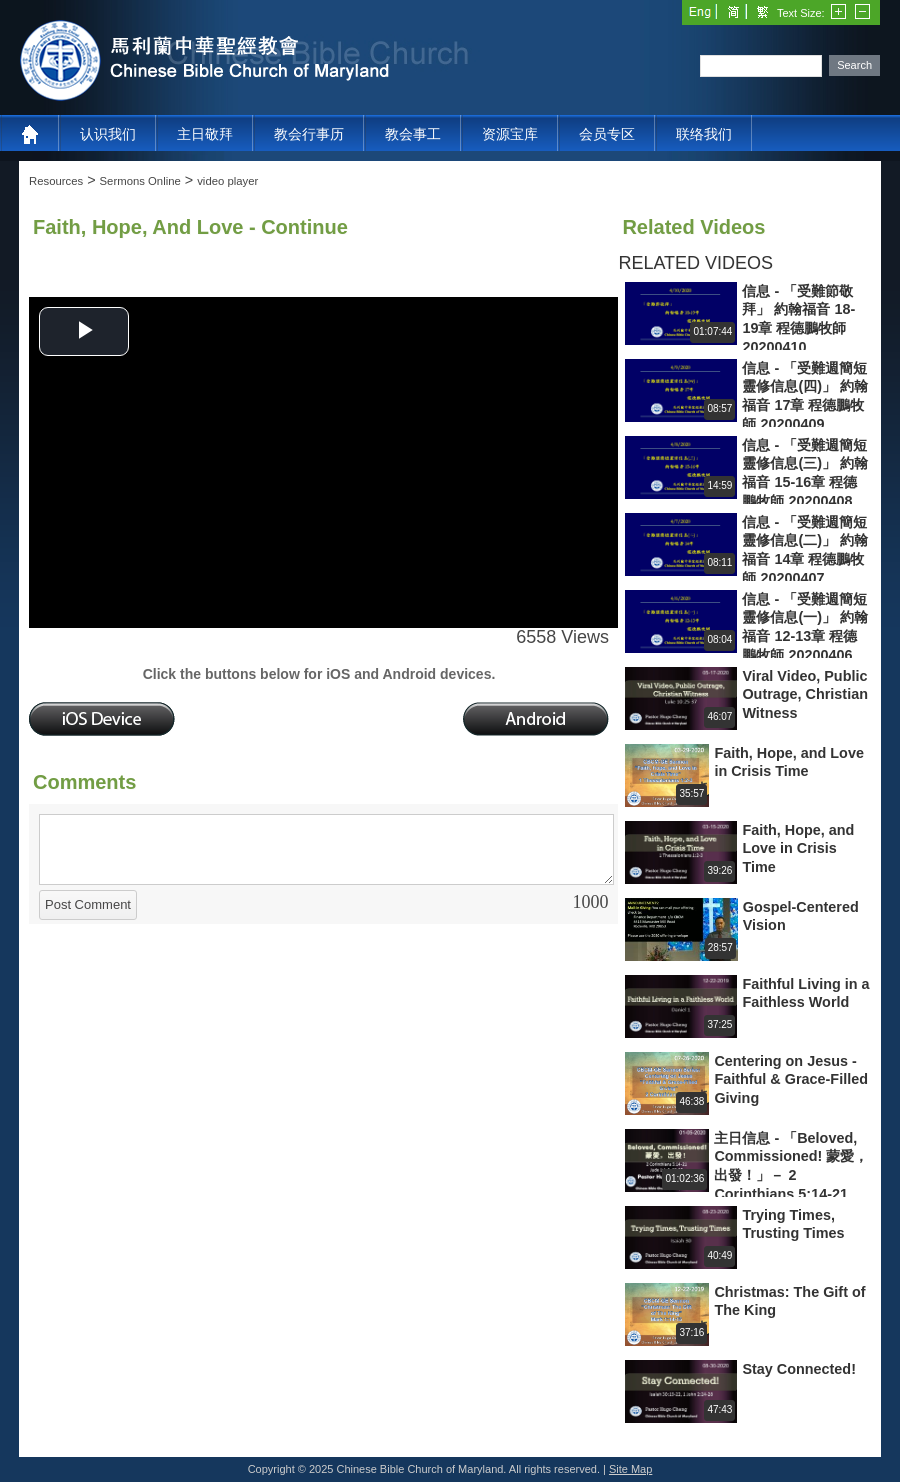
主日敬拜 (205, 134)
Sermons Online (140, 181)
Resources (56, 181)
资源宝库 (510, 134)
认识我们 (108, 134)
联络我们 (704, 134)
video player (227, 181)
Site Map (630, 1469)
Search (854, 65)
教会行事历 (309, 134)
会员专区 (607, 134)
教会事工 (413, 134)
